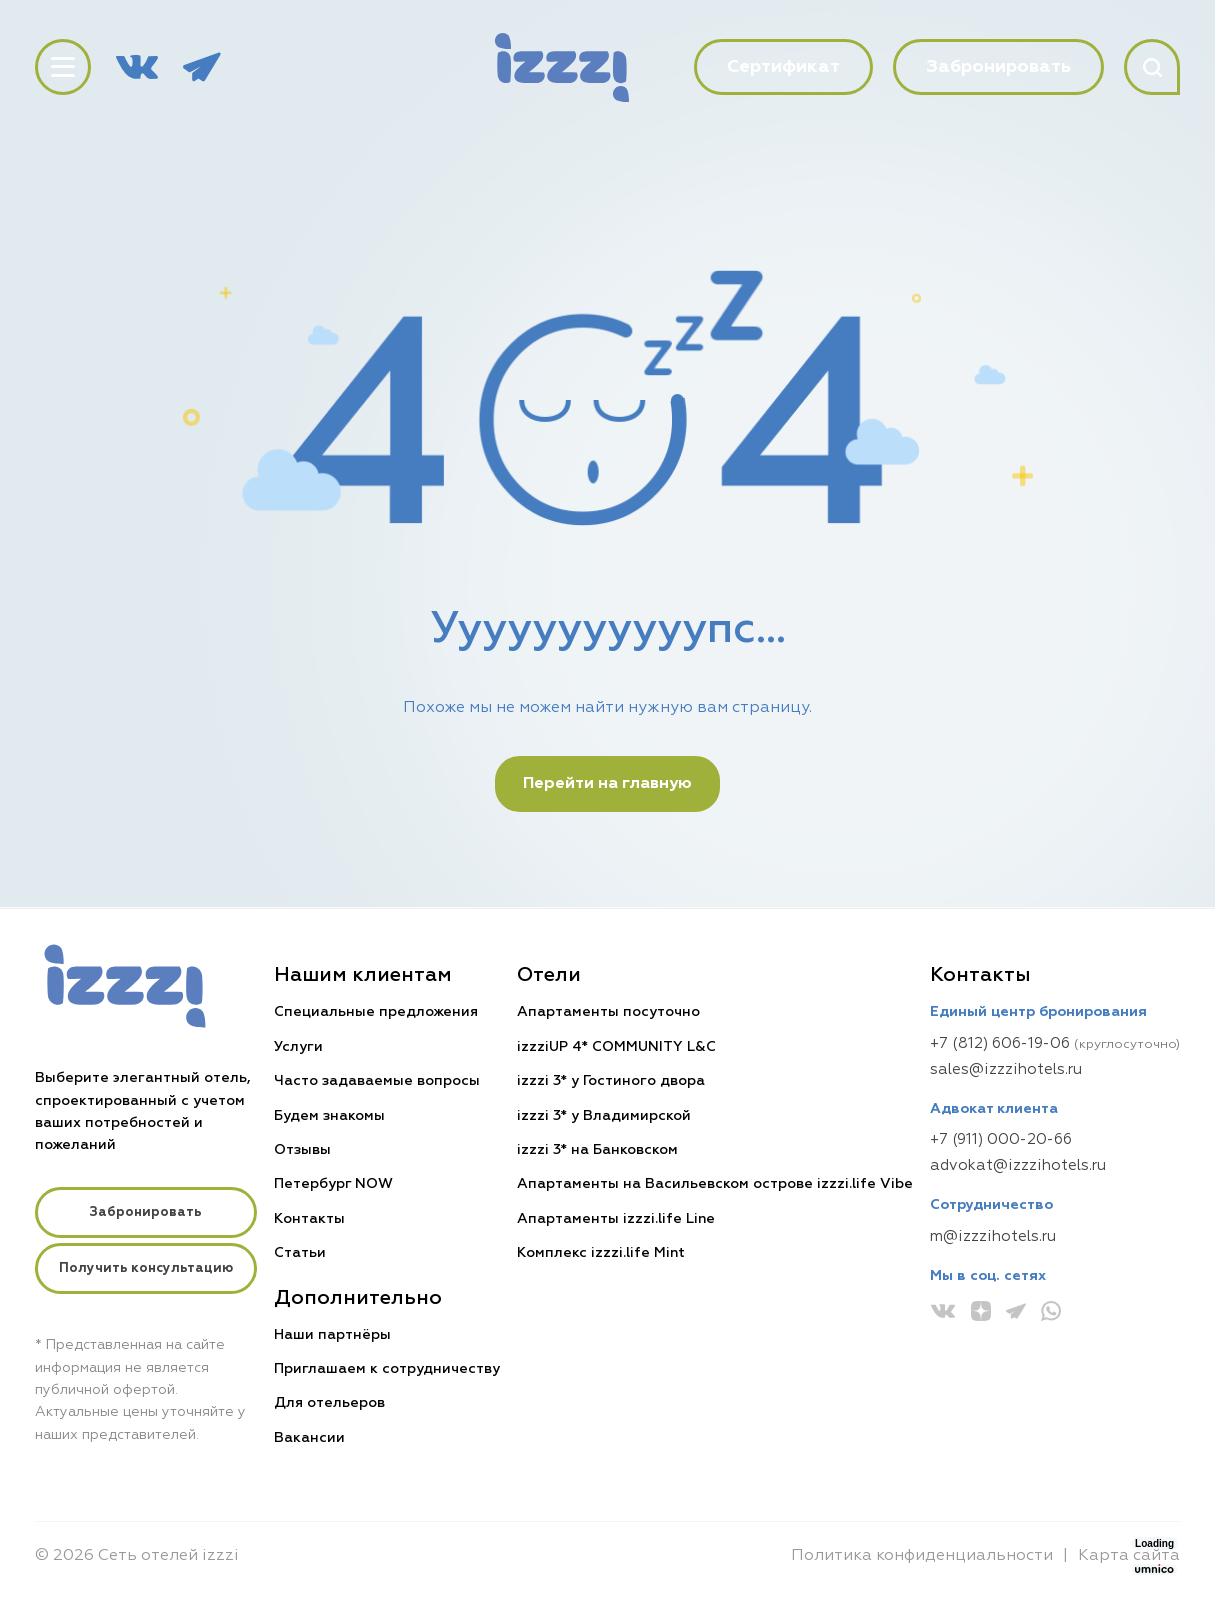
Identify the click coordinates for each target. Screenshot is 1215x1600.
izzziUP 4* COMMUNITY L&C (616, 1047)
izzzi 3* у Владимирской (604, 1116)
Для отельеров (329, 1403)
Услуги (298, 1047)
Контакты (309, 1219)
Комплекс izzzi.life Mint (601, 1253)
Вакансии (309, 1438)
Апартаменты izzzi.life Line (616, 1219)
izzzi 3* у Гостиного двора (611, 1081)
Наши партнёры (332, 1335)
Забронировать (145, 1212)
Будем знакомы (329, 1116)
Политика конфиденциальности (922, 1556)
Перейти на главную (607, 784)
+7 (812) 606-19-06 (1000, 1043)
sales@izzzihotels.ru (1006, 1069)
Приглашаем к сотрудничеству (387, 1369)
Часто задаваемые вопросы (377, 1081)
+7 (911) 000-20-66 (1001, 1139)
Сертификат (783, 67)
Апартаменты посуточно (608, 1012)
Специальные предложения (376, 1012)
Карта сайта (1129, 1556)
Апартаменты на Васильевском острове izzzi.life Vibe (715, 1184)
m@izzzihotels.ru (993, 1236)
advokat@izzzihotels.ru (1018, 1165)
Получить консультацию (146, 1268)
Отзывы (302, 1150)
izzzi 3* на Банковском (597, 1150)
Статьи (300, 1253)
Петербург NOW (333, 1184)
